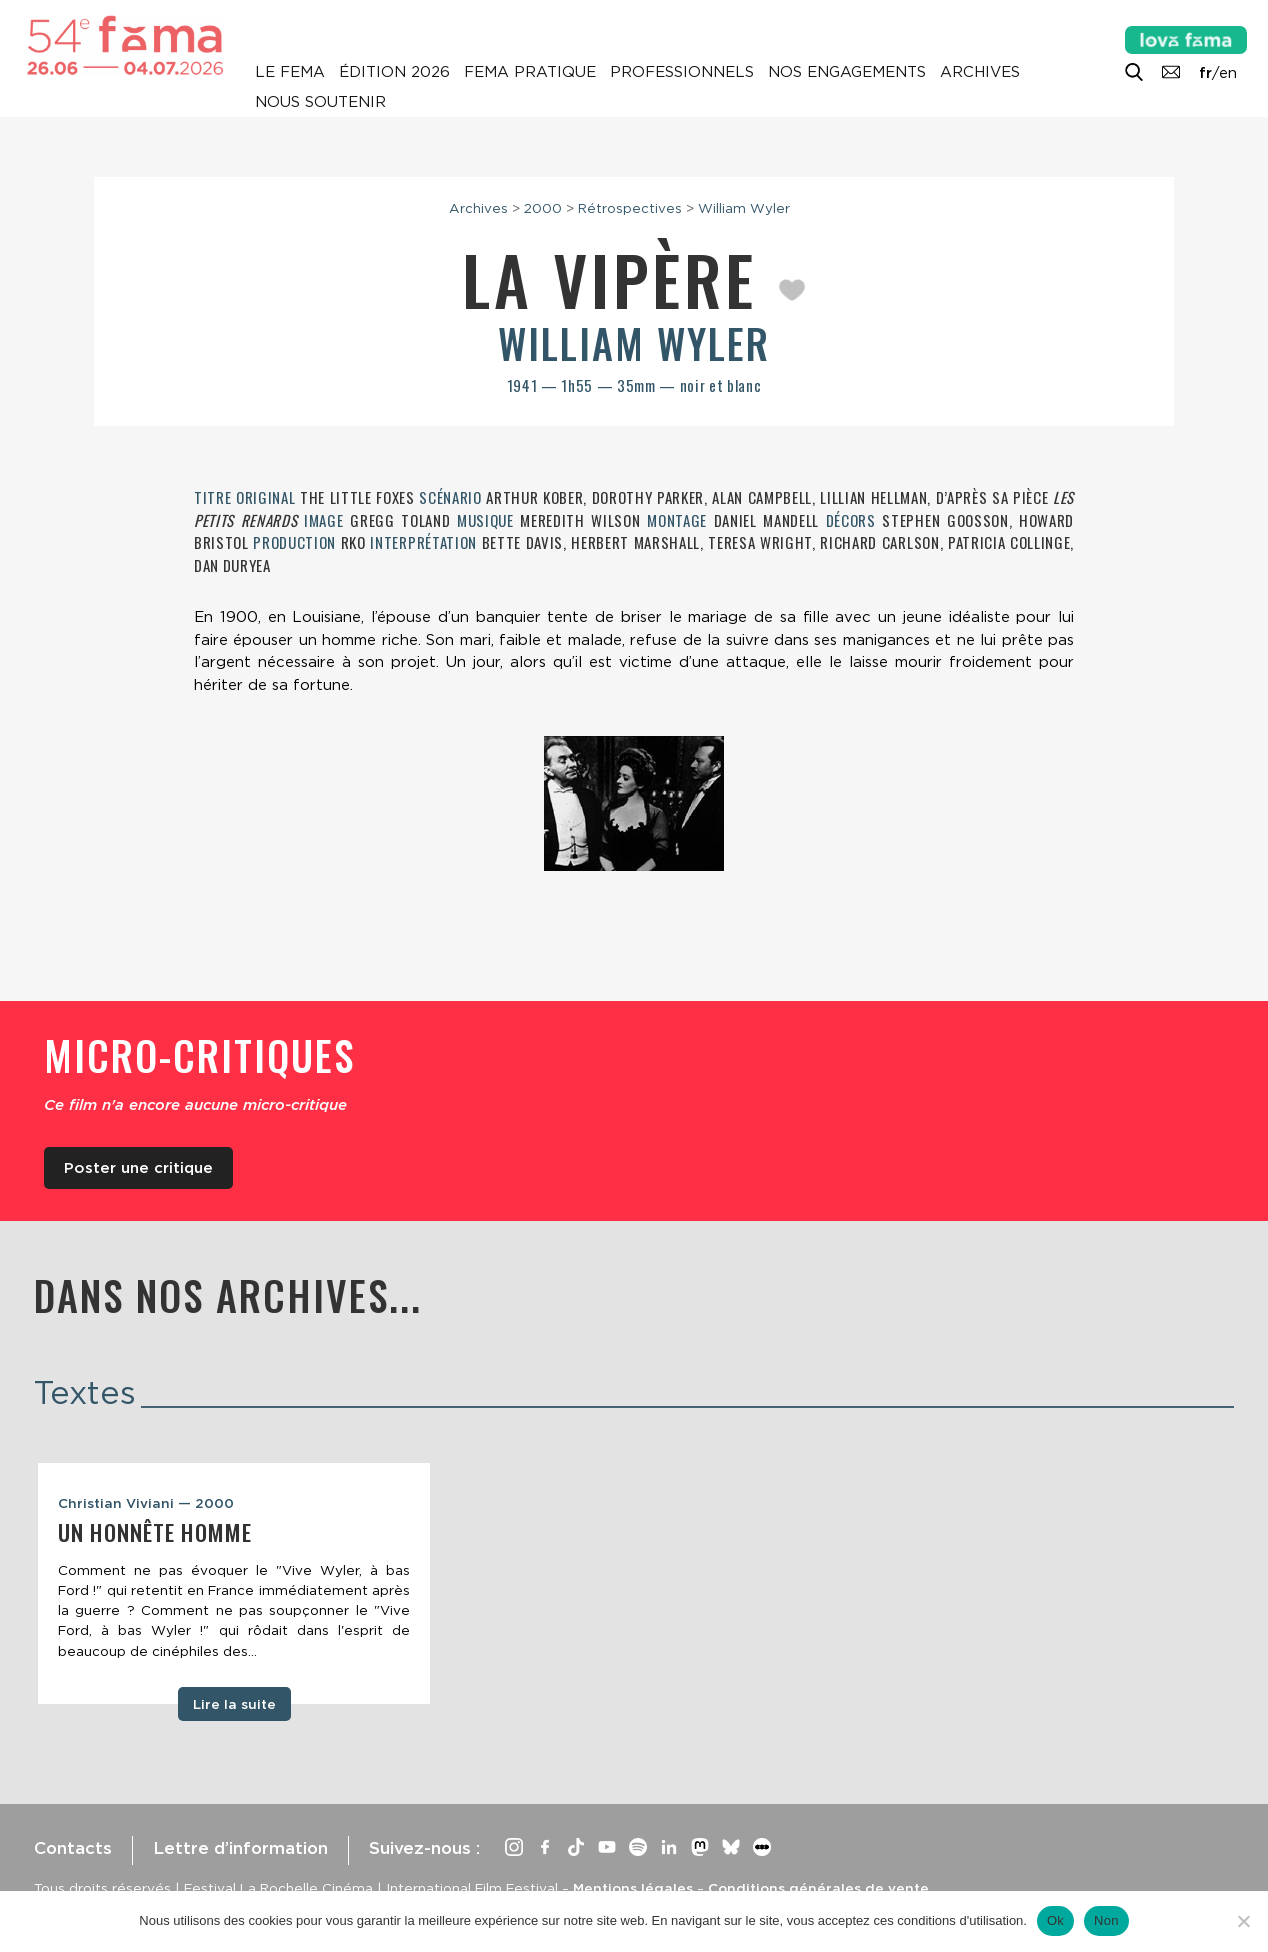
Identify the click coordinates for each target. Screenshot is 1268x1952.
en (1228, 73)
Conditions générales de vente (818, 1888)
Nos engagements (847, 72)
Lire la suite (234, 1704)
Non (1106, 1920)
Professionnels (682, 72)
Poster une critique (138, 1168)
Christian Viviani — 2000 (146, 1503)
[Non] (1243, 1921)
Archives (980, 72)
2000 (543, 208)
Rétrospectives (630, 208)
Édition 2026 (394, 72)
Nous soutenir (320, 102)
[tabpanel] (234, 1584)
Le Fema (290, 72)
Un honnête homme (155, 1532)
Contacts (73, 1848)
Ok (1055, 1920)
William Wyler (744, 208)
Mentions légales (633, 1888)
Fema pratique (530, 72)
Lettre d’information (240, 1848)
